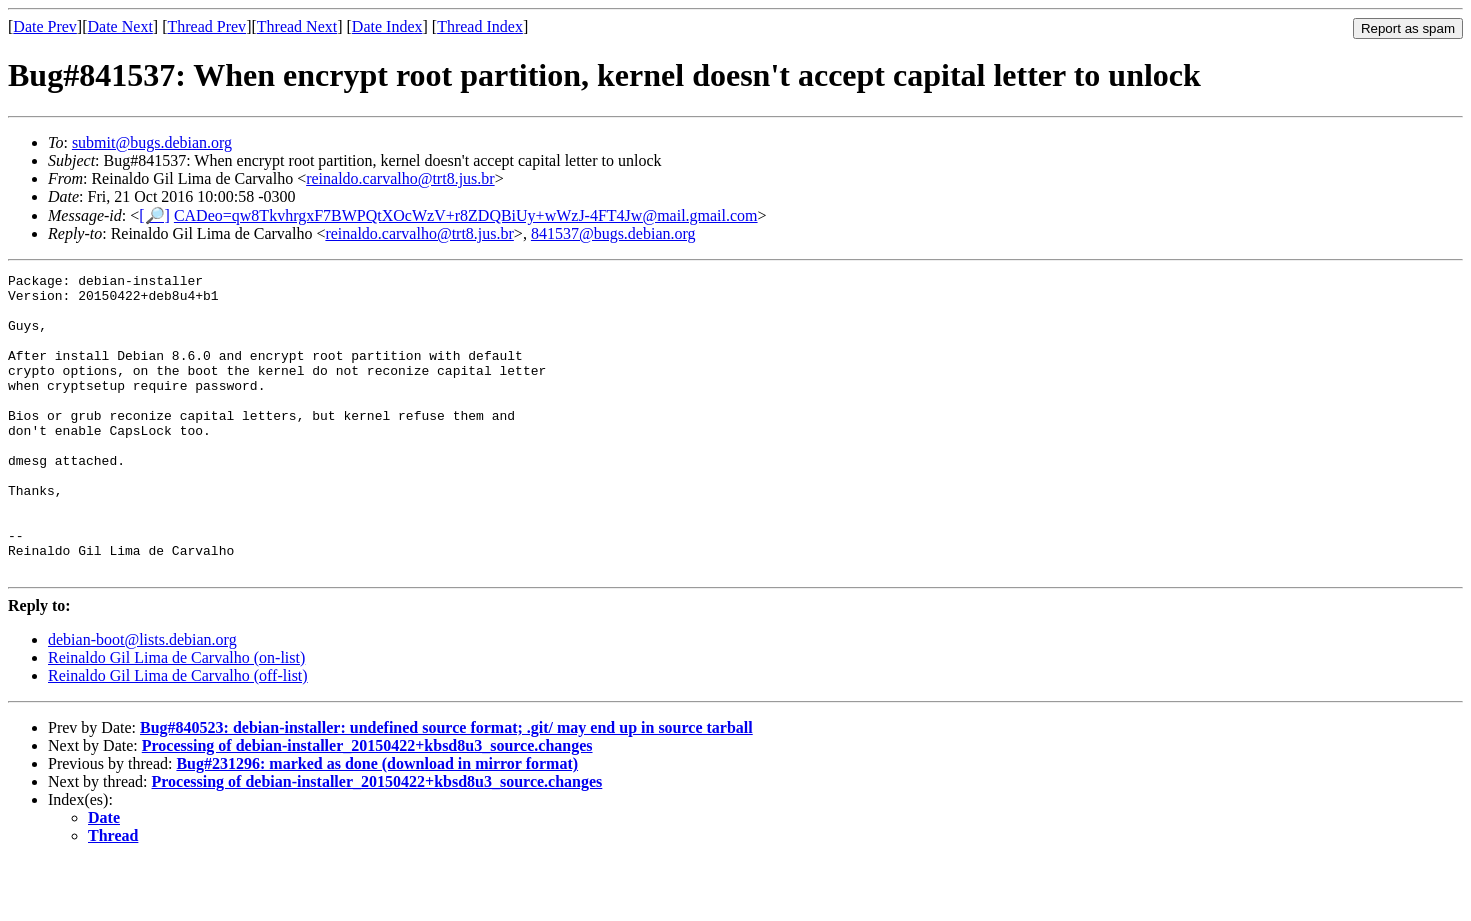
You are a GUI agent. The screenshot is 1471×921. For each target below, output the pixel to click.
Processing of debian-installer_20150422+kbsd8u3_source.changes (367, 805)
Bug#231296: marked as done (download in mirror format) (377, 823)
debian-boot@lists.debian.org (142, 699)
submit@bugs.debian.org (152, 142)
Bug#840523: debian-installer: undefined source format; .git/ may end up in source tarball (446, 787)
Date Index (387, 26)
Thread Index (480, 26)
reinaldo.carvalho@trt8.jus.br (400, 178)
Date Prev (45, 26)
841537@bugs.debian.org (613, 233)
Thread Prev (206, 26)
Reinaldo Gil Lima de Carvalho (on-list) (176, 717)
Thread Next (297, 26)
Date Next (120, 26)
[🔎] (154, 215)
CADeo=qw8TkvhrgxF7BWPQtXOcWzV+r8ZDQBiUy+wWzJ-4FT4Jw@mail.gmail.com (466, 215)
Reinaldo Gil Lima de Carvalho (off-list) (178, 735)
